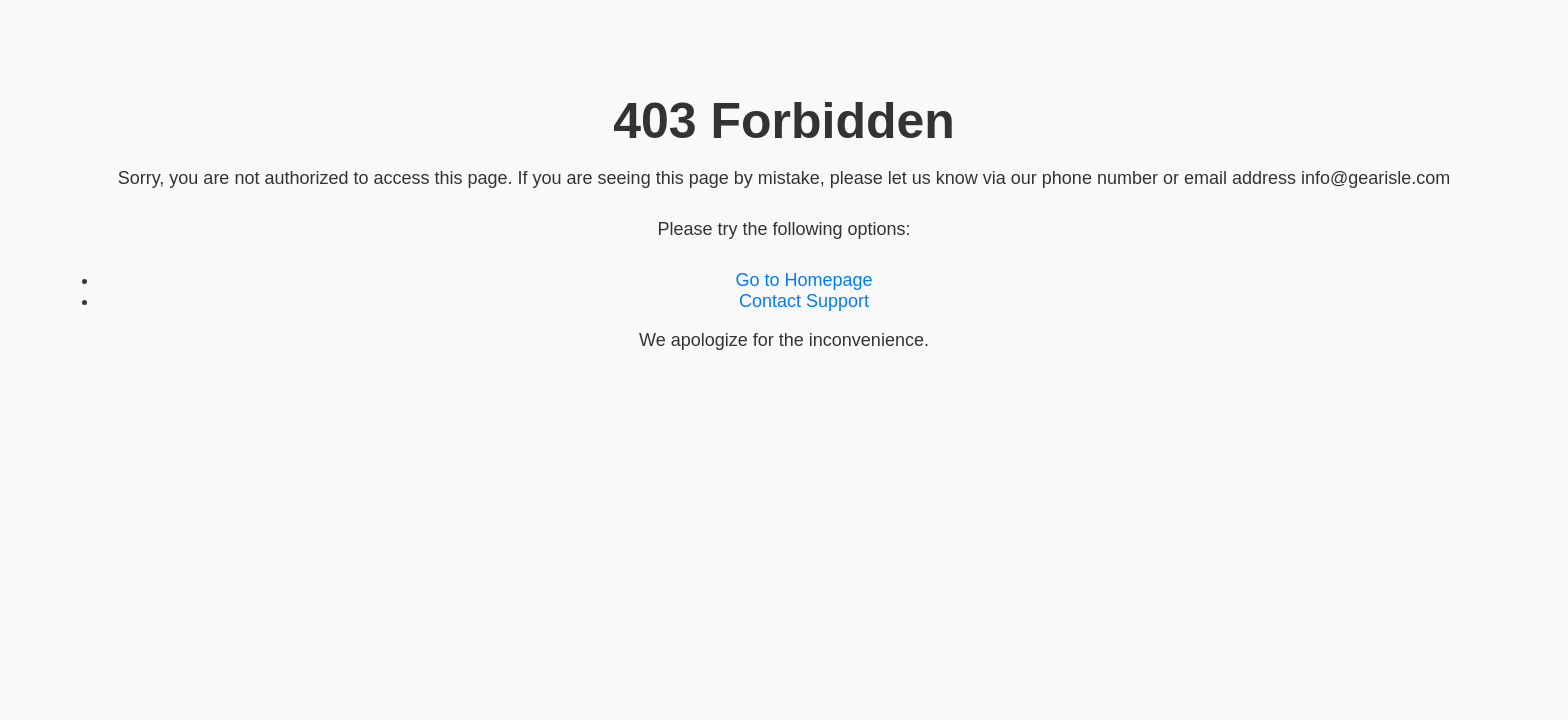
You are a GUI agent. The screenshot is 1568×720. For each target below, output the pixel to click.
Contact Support (804, 301)
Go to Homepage (803, 280)
